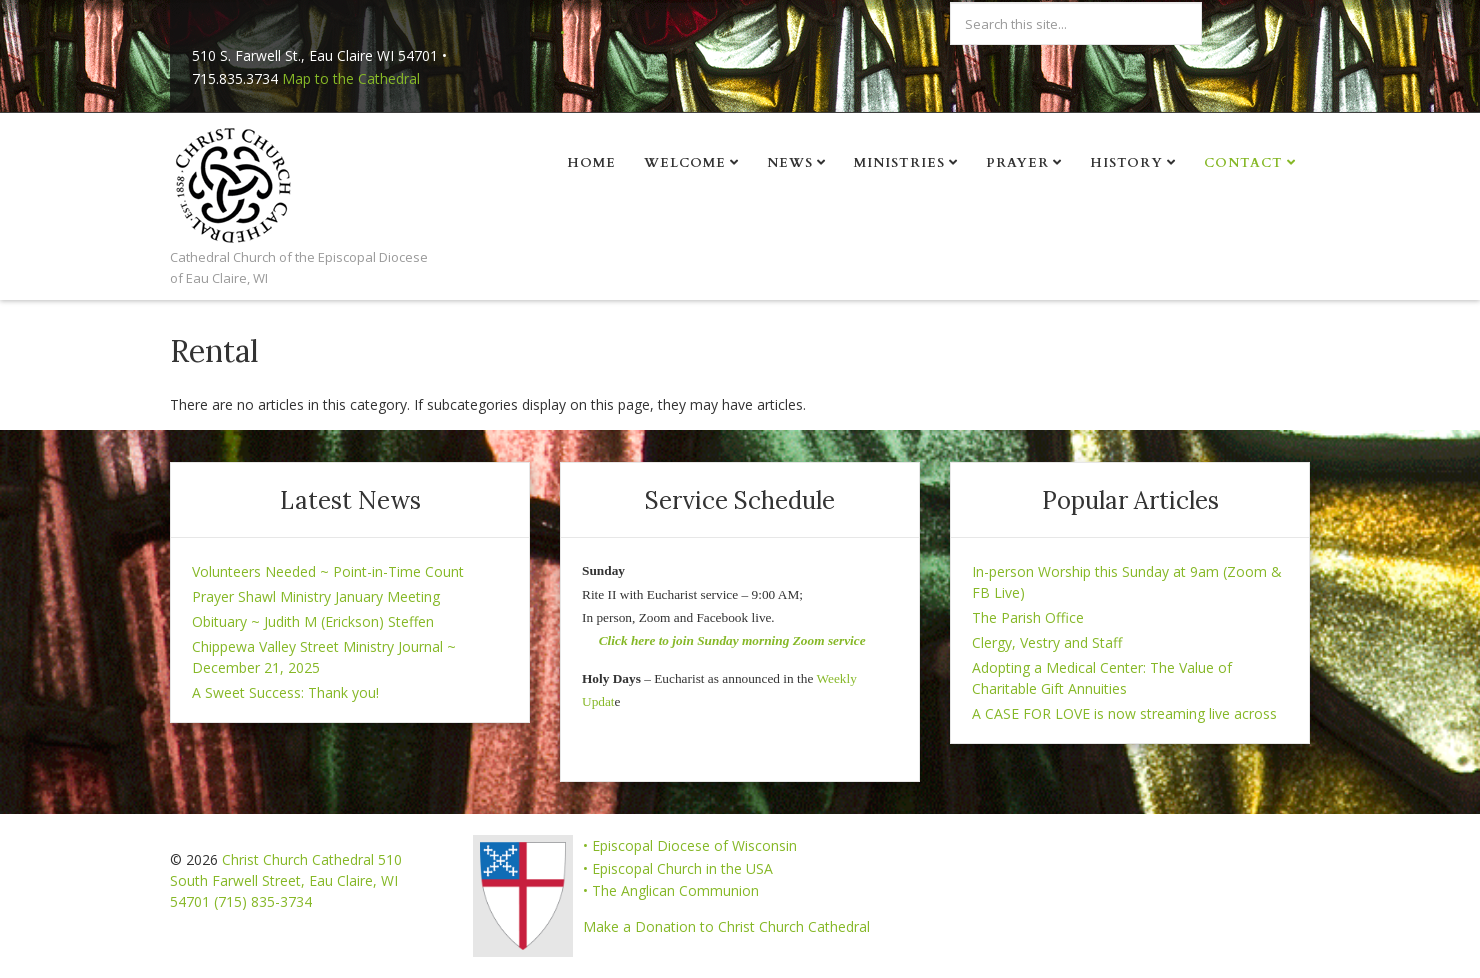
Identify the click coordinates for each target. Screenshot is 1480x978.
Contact (1243, 163)
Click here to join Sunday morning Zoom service (732, 640)
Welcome (685, 163)
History (1126, 163)
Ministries (899, 163)
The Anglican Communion (675, 890)
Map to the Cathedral (351, 78)
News (790, 163)
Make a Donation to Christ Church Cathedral (726, 926)
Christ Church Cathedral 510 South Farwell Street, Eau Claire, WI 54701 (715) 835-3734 (286, 880)
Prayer (1017, 163)
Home (591, 163)
